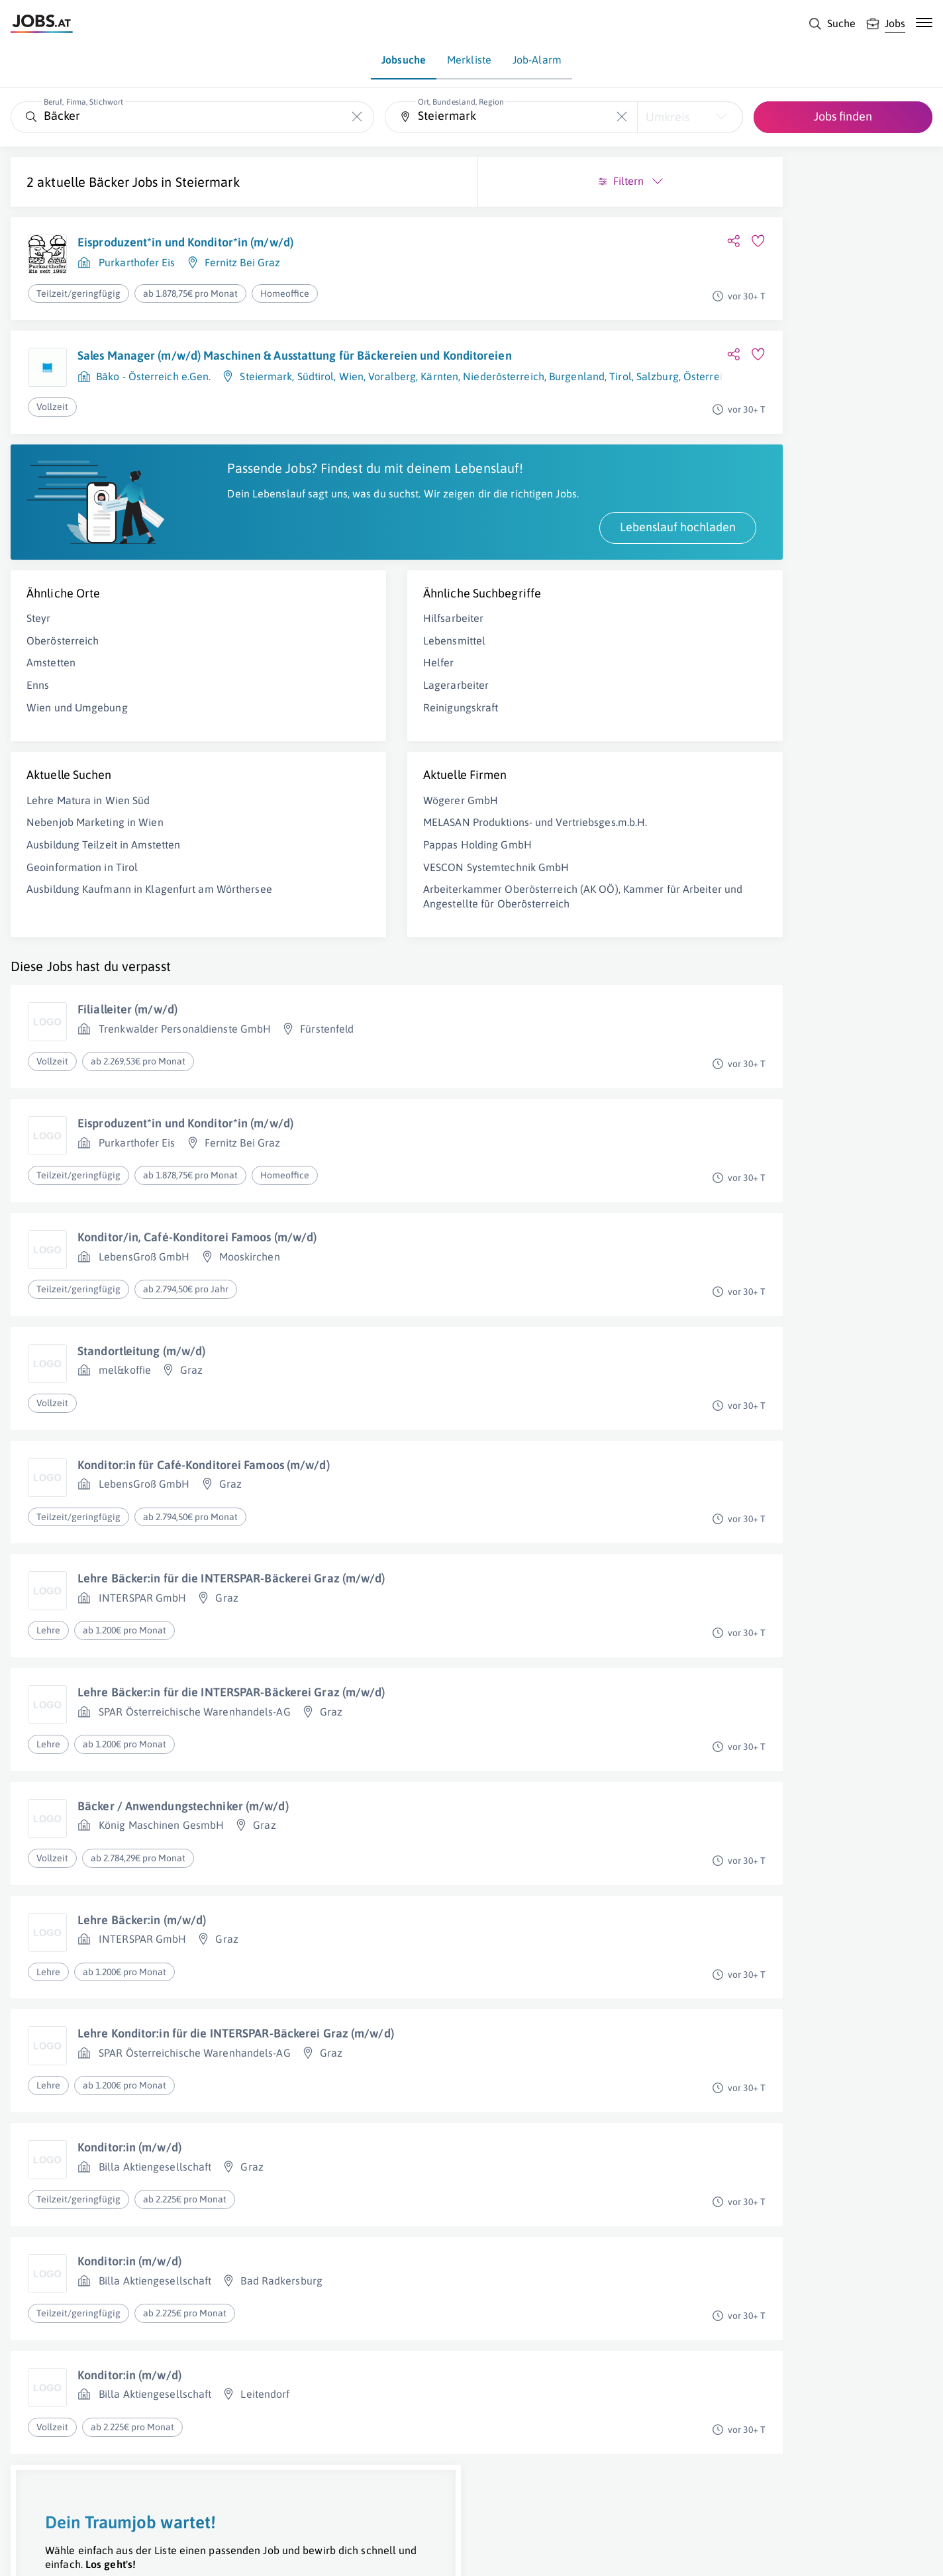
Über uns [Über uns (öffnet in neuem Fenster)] (29, 2553)
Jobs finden (843, 116)
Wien (351, 392)
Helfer (277, 703)
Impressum (152, 2553)
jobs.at (329, 2553)
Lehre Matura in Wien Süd (88, 841)
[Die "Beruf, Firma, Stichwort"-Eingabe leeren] (357, 117)
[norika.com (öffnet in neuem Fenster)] (470, 2554)
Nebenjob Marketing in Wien (95, 862)
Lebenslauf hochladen (356, 567)
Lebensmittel (293, 681)
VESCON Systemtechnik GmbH (335, 921)
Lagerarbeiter (295, 725)
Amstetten (50, 703)
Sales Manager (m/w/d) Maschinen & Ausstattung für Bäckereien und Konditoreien (215, 363)
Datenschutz (241, 2553)
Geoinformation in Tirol (82, 907)
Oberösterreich (62, 681)
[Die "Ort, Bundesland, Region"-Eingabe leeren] (622, 117)
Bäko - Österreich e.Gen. (153, 392)
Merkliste (469, 60)
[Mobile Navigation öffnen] (924, 22)
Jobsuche (403, 60)
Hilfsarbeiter (292, 658)
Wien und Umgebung (77, 747)
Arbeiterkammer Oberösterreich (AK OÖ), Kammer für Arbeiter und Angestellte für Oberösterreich (348, 958)
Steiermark (207, 181)
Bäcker (109, 181)
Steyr (38, 658)
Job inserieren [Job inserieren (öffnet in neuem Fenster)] (89, 2553)
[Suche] (832, 23)
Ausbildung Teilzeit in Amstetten (103, 885)
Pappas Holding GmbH (316, 899)
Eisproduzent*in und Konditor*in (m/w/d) (185, 242)
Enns (37, 725)
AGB (194, 2553)
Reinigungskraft (300, 747)
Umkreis (667, 117)
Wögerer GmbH (299, 841)
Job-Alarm (537, 60)
